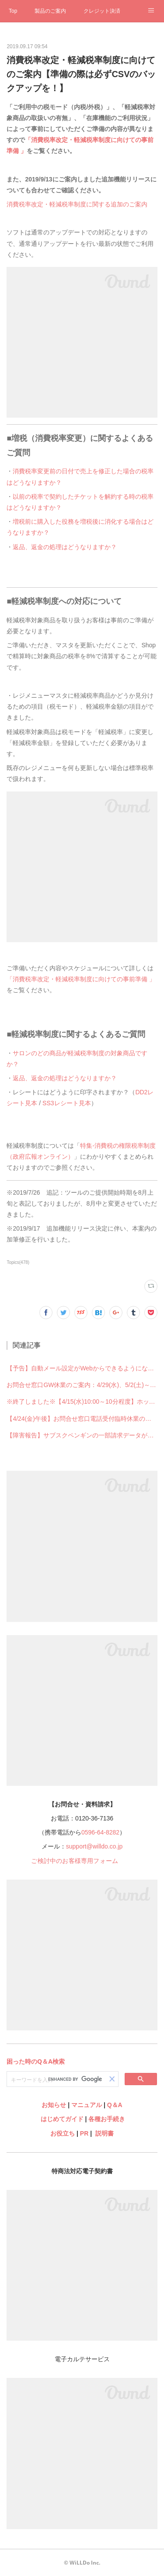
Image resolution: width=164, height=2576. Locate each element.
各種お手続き (106, 2118)
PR (84, 2133)
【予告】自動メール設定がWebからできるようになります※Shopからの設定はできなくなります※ (82, 1368)
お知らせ (54, 2104)
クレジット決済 (102, 11)
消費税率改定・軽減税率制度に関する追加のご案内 (77, 204)
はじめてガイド (61, 2118)
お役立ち (62, 2133)
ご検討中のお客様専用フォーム (74, 1860)
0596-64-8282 (100, 1832)
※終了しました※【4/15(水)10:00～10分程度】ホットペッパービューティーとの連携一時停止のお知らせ (82, 1401)
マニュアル (86, 2104)
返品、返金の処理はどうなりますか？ (65, 546)
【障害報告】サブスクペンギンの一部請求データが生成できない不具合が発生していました (82, 1435)
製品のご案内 (50, 11)
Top (13, 11)
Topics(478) (18, 1262)
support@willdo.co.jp (94, 1846)
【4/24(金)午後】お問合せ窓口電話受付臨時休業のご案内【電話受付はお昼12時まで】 (82, 1418)
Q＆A (114, 2104)
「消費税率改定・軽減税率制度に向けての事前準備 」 (81, 979)
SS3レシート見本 (66, 1103)
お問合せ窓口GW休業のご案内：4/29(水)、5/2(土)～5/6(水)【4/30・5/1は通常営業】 (82, 1384)
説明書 (104, 2133)
